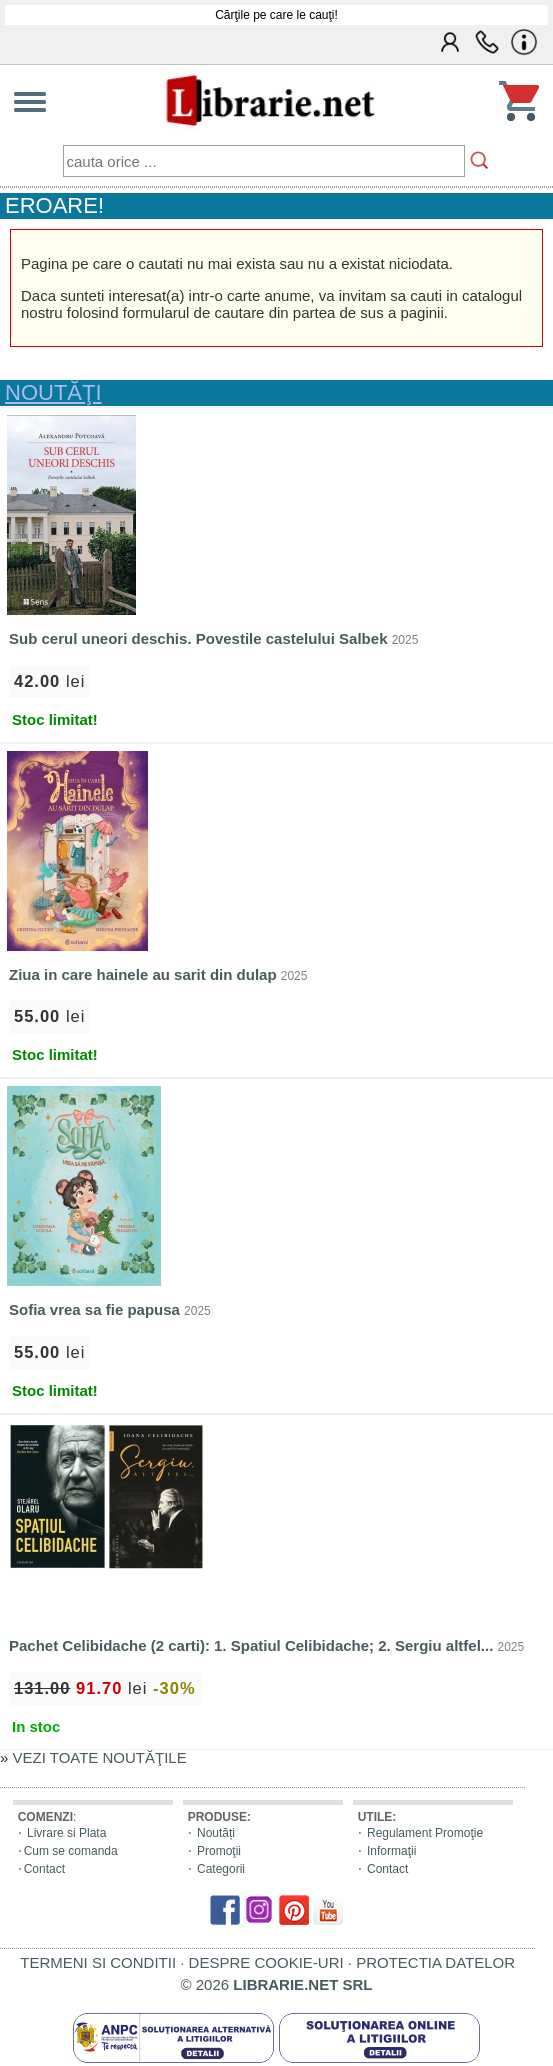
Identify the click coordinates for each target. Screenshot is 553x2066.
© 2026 (277, 1984)
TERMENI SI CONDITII (98, 1962)
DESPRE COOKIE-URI (266, 1962)
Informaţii (391, 1851)
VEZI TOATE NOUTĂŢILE (100, 1757)
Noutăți (216, 1833)
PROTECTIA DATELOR (435, 1962)
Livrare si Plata (66, 1833)
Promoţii (219, 1851)
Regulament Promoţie (425, 1833)
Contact (44, 1869)
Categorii (221, 1869)
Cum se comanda (71, 1851)
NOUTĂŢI (53, 392)
